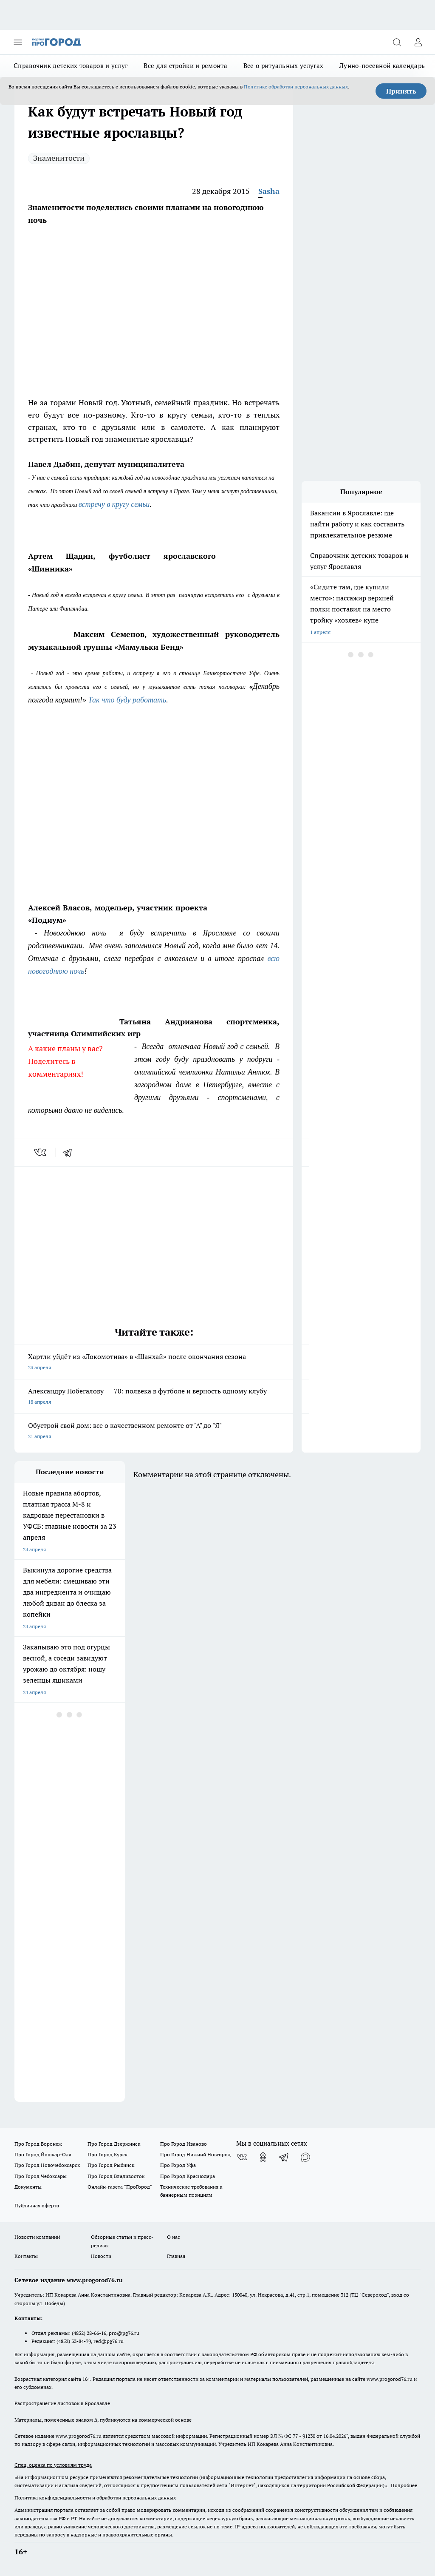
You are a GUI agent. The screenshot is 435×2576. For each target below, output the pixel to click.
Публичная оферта (36, 2205)
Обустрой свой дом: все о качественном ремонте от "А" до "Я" (154, 1431)
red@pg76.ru (108, 2341)
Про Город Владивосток (116, 2176)
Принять (401, 91)
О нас (173, 2237)
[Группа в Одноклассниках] (263, 2157)
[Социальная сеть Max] (305, 2157)
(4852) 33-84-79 (73, 2341)
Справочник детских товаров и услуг (70, 66)
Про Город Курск (107, 2154)
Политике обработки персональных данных (296, 86)
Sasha (269, 191)
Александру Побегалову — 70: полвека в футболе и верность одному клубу (154, 1397)
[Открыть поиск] (396, 42)
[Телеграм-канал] (284, 2157)
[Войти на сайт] (418, 42)
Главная (176, 2256)
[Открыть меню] (18, 42)
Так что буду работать (127, 700)
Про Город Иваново (183, 2144)
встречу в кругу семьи (114, 504)
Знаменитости (59, 158)
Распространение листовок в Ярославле (62, 2403)
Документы (28, 2187)
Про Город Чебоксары (40, 2176)
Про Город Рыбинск (111, 2165)
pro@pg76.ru (124, 2333)
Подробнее (404, 2485)
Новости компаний (37, 2237)
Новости (101, 2256)
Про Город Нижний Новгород (195, 2154)
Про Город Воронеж (38, 2144)
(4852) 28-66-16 (89, 2333)
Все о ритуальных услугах (283, 66)
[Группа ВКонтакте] (241, 2157)
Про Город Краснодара (187, 2176)
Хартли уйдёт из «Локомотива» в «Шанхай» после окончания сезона (154, 1362)
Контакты (26, 2256)
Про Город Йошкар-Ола (42, 2154)
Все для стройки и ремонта (185, 66)
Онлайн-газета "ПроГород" (120, 2187)
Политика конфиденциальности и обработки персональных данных (95, 2497)
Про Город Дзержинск (114, 2144)
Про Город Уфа (178, 2165)
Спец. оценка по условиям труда (53, 2465)
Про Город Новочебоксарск (47, 2165)
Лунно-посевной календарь (382, 66)
